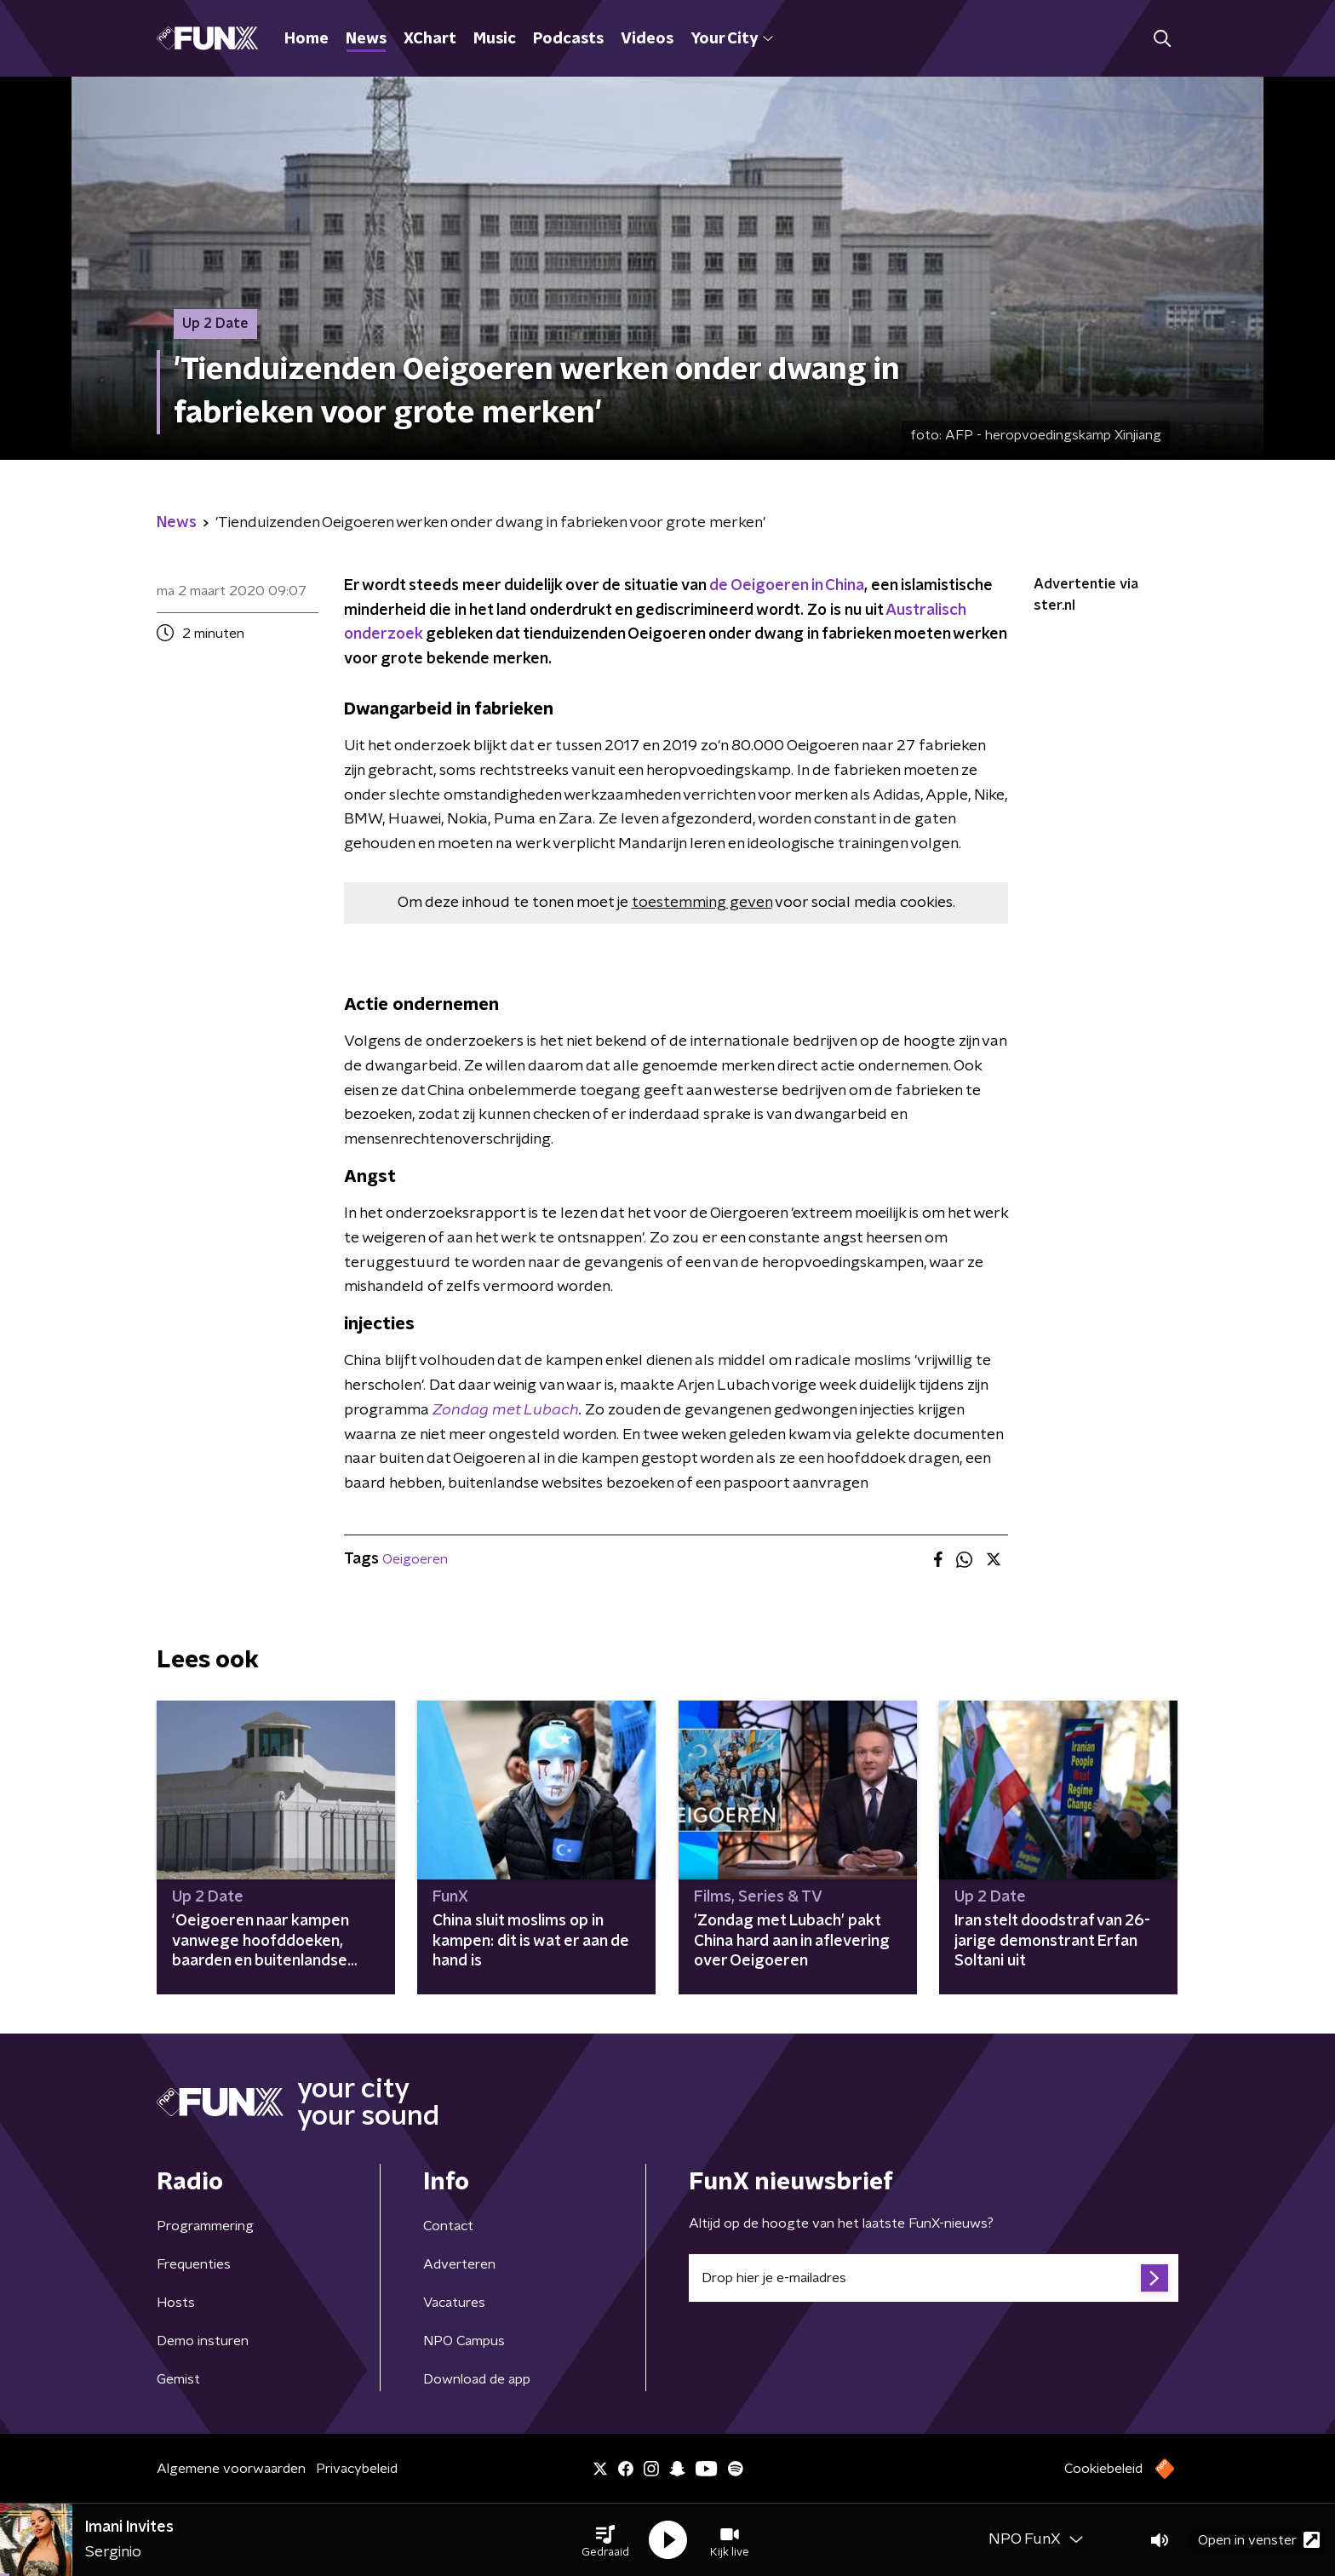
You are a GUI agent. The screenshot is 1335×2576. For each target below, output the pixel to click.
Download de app (476, 2379)
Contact (448, 2226)
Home (306, 39)
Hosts (176, 2302)
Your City (731, 39)
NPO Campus (464, 2341)
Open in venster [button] (1259, 2540)
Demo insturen (203, 2341)
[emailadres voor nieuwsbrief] (933, 2278)
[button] (605, 2540)
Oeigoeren (415, 1559)
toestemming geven (702, 902)
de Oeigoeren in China (786, 586)
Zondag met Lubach (506, 1410)
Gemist (178, 2379)
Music (494, 39)
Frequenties (194, 2264)
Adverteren (459, 2264)
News (366, 39)
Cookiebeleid (1103, 2469)
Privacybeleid (357, 2469)
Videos (647, 39)
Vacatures (454, 2302)
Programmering (205, 2226)
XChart (430, 39)
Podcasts (568, 39)
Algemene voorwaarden (231, 2469)
